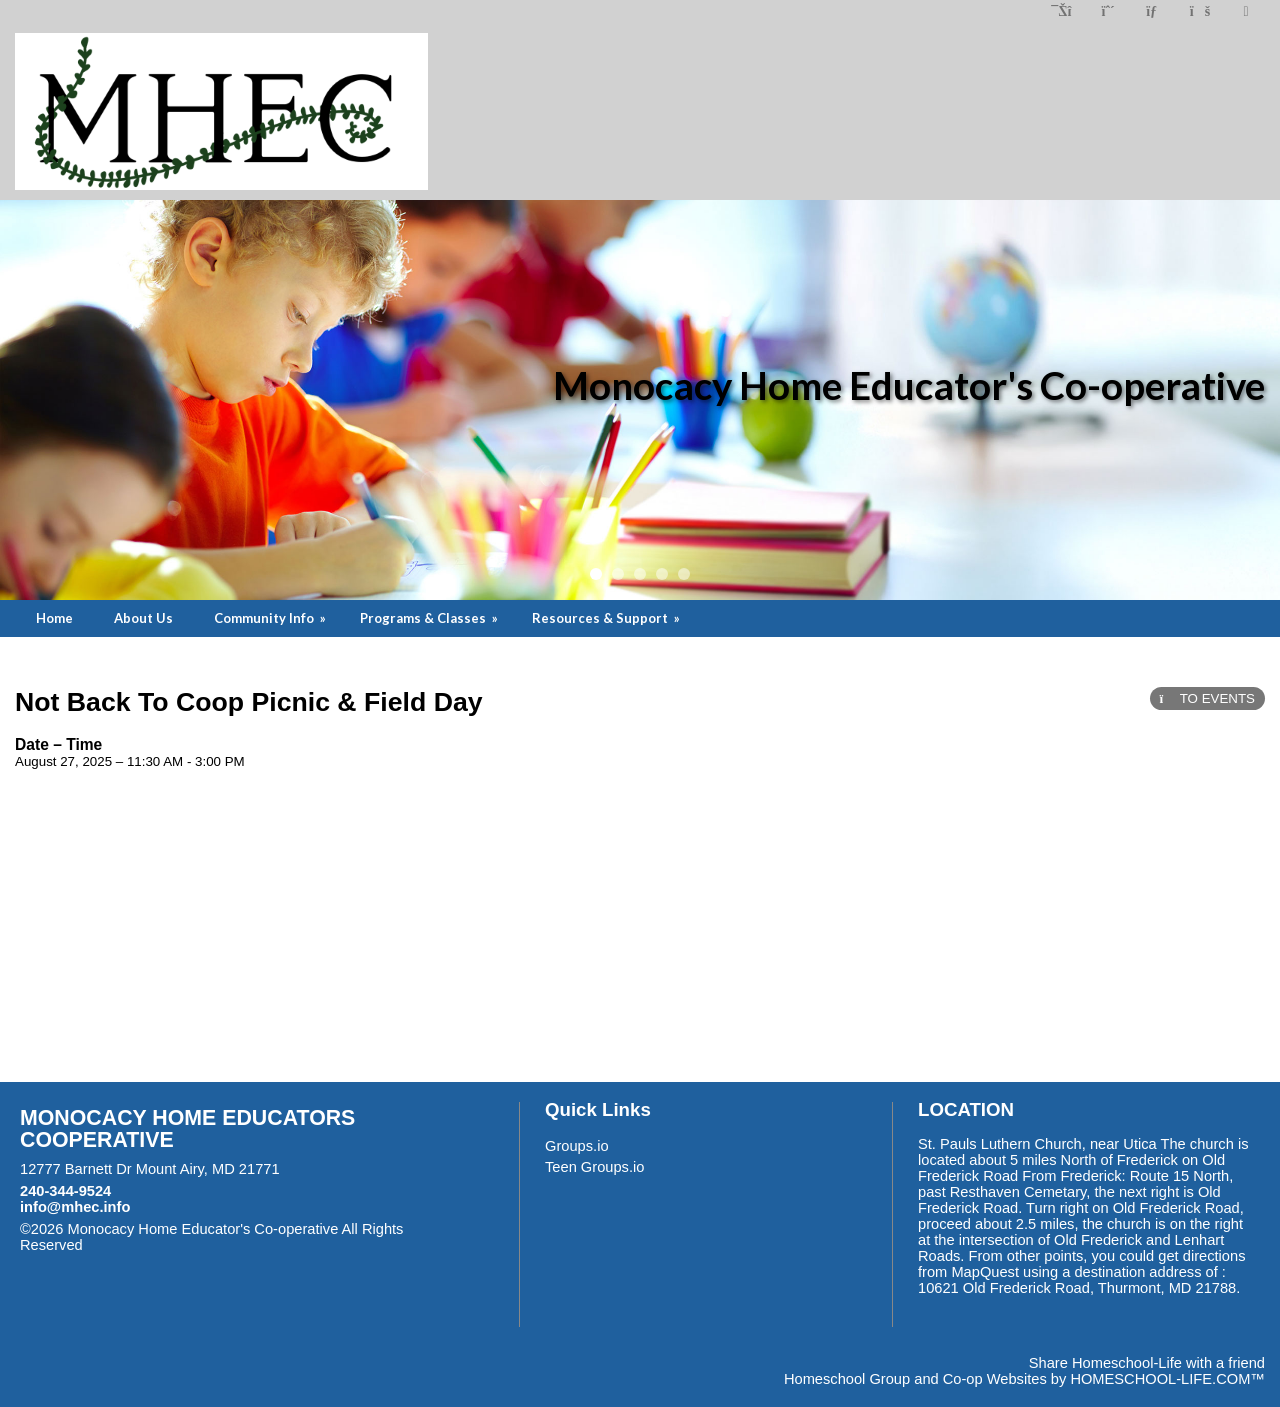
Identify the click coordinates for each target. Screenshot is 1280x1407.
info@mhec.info (75, 1207)
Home (54, 618)
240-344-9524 (65, 1191)
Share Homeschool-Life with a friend (1147, 1363)
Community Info (271, 618)
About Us (143, 618)
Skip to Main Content (170, 1245)
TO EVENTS (1207, 698)
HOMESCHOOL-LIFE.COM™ (1167, 1379)
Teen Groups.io (594, 1167)
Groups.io (577, 1146)
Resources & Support (607, 618)
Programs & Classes (430, 618)
